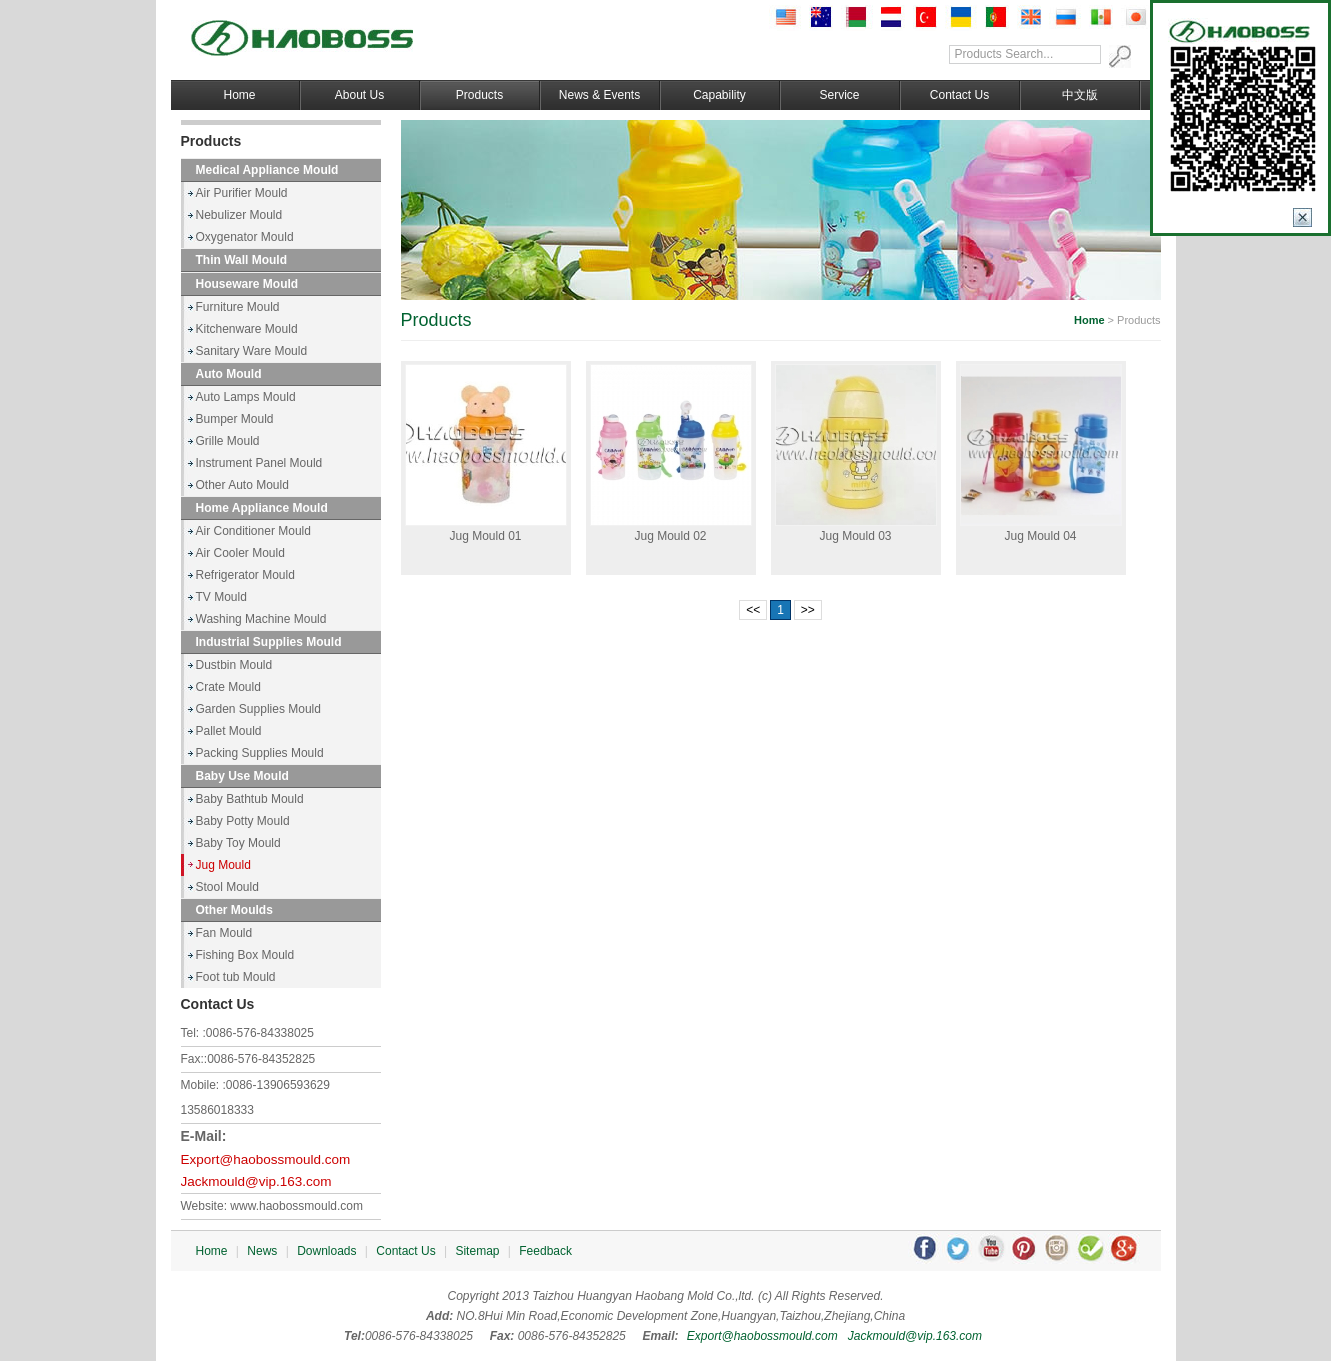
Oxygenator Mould (245, 237)
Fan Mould (224, 933)
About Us (359, 95)
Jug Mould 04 (1040, 536)
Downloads (326, 1251)
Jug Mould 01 (485, 536)
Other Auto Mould (242, 485)
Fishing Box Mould (245, 955)
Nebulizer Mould (239, 215)
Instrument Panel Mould (259, 463)
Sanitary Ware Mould (252, 351)
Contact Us (959, 95)
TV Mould (221, 597)
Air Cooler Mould (240, 553)
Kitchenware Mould (247, 329)
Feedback (545, 1251)
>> (808, 610)
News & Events (599, 95)
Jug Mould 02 (670, 536)
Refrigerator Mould (245, 575)
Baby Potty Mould (243, 821)
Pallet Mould (229, 731)
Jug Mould (223, 865)
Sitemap (477, 1251)
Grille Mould (228, 441)
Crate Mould (228, 687)
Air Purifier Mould (242, 193)
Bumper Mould (235, 419)
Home (239, 95)
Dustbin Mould (234, 665)
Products (479, 95)
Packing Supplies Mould (260, 753)
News (262, 1251)
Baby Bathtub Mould (250, 799)
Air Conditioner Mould (253, 531)
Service (839, 95)
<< (753, 610)
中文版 (1080, 95)
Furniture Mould (238, 307)
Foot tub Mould (236, 977)
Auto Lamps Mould (246, 397)
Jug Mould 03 (855, 536)
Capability (719, 95)
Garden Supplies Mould (258, 709)
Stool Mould (227, 887)
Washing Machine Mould (261, 619)
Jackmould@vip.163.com (256, 1181)
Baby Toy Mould (238, 843)
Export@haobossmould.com (266, 1159)
